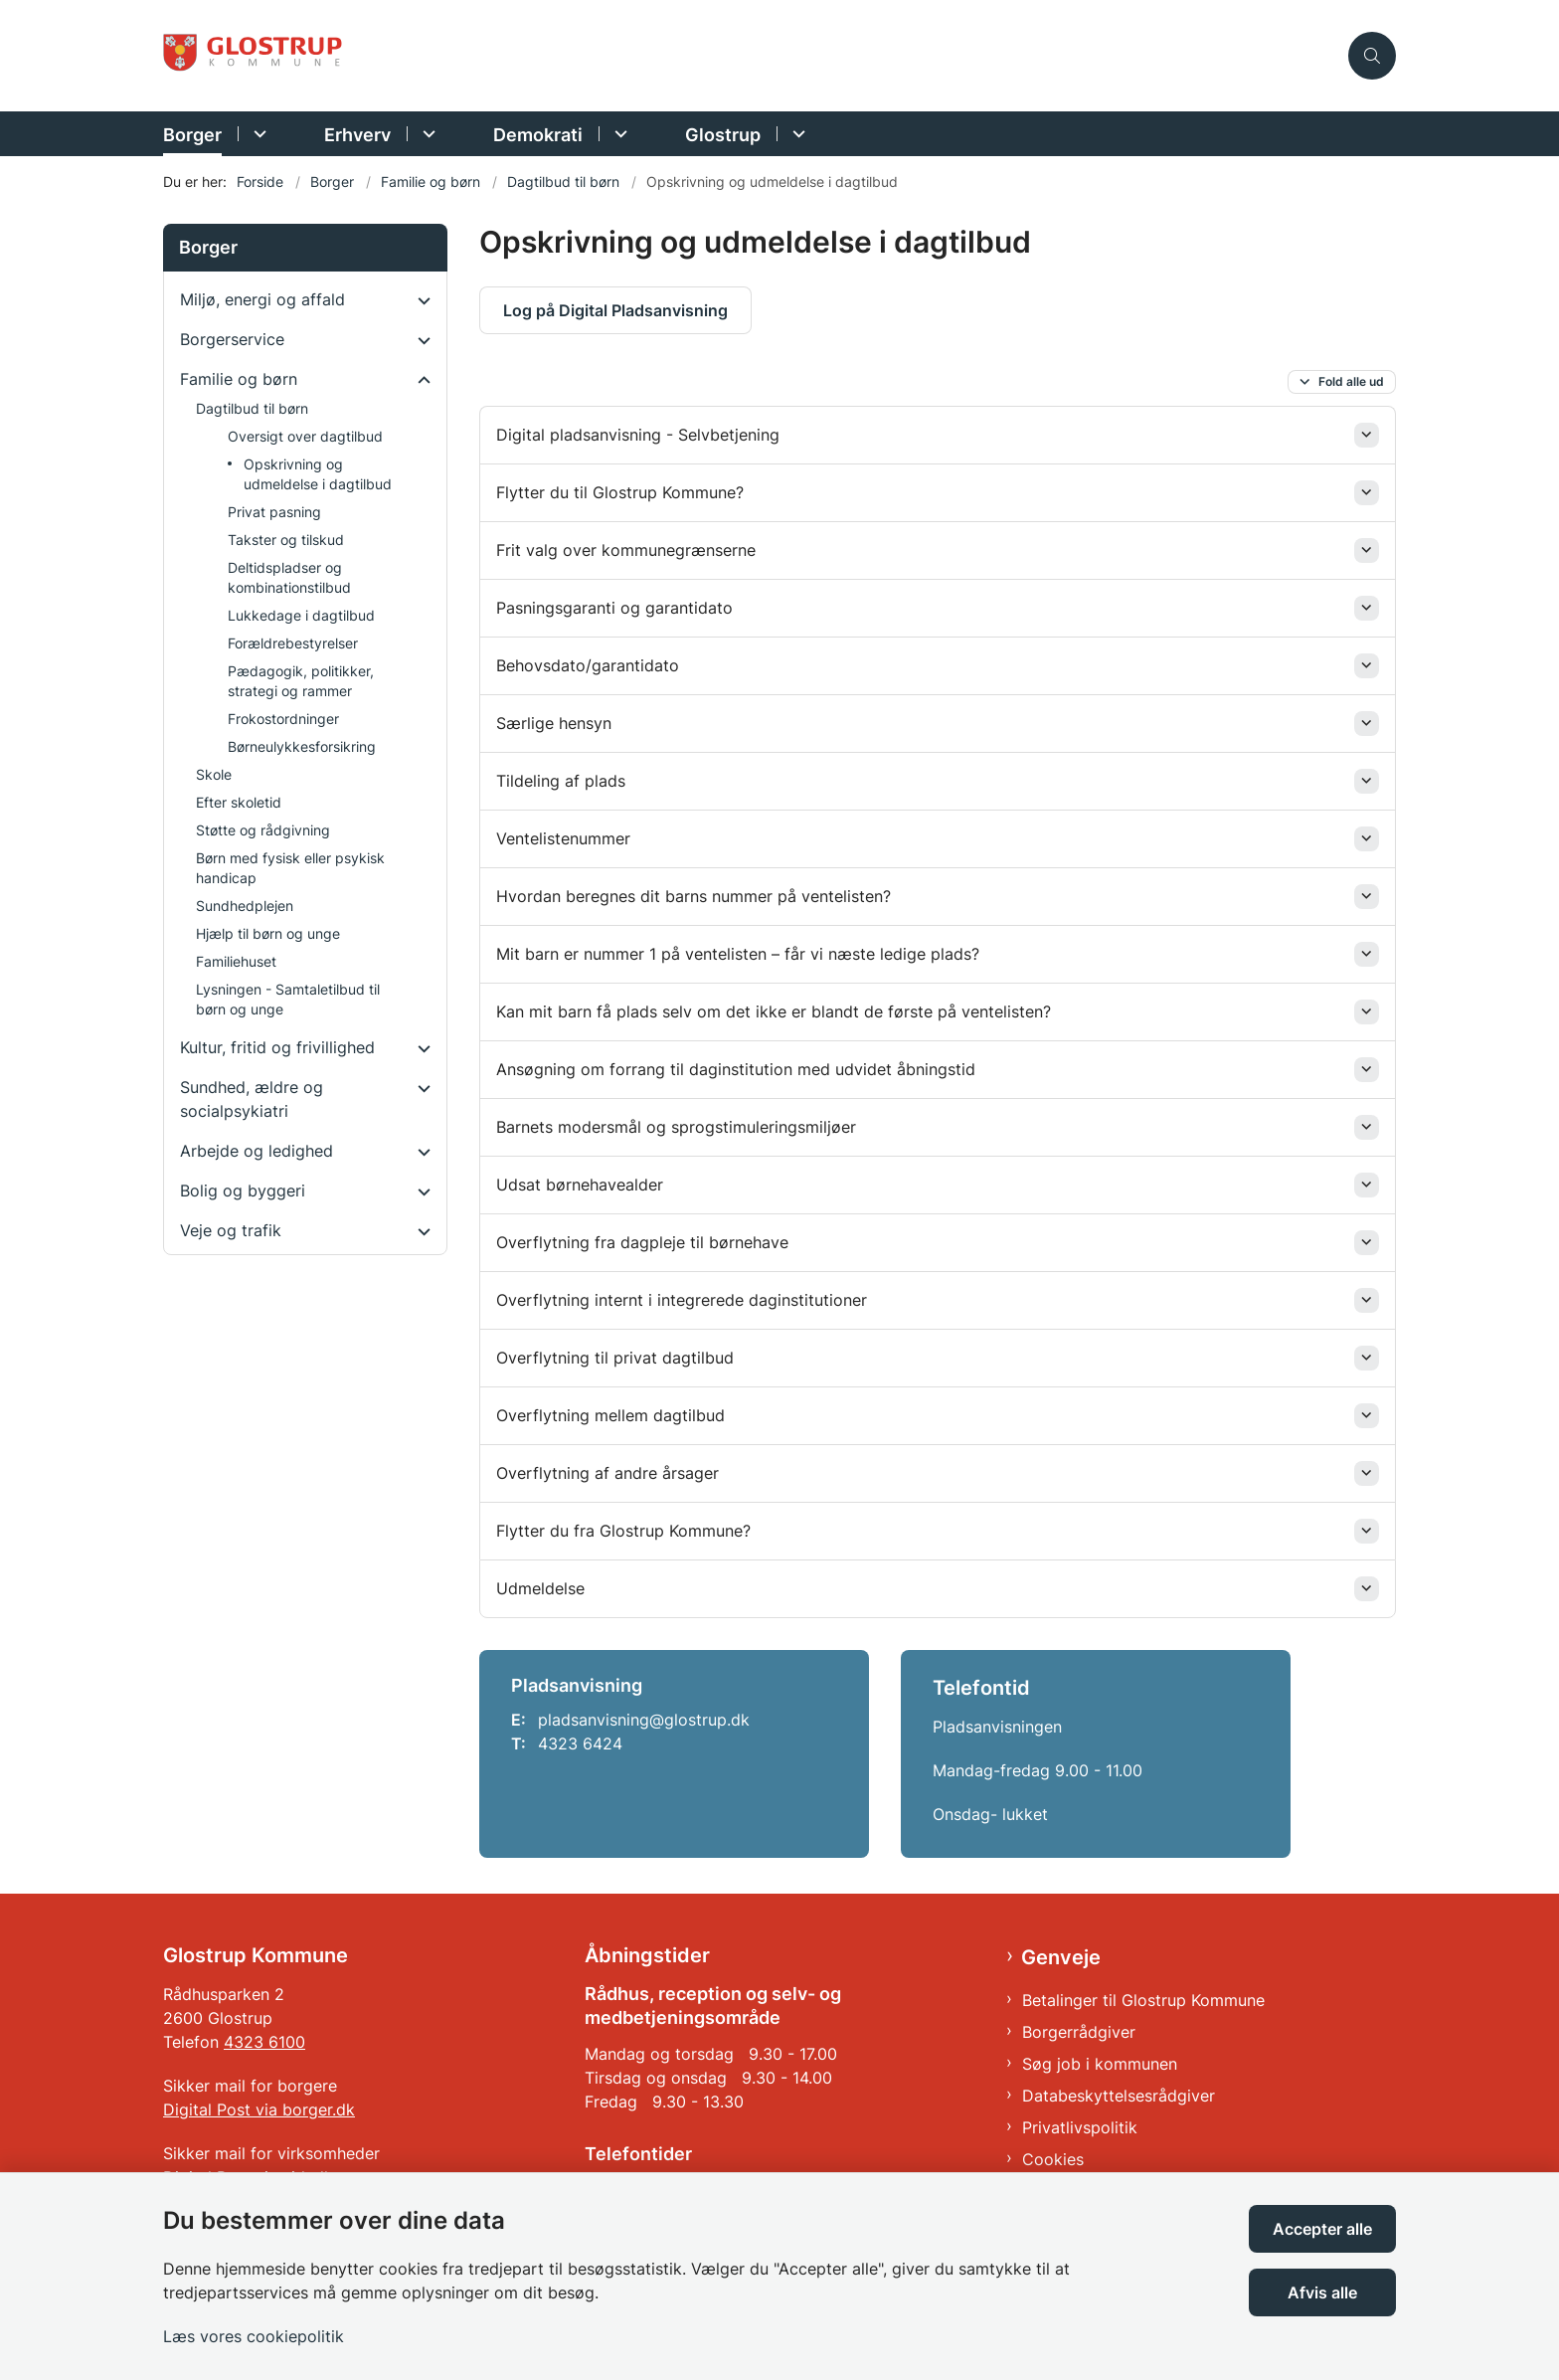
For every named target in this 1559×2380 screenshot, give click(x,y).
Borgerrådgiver (1078, 2032)
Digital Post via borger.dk (259, 2109)
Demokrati (538, 134)
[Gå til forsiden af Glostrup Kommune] (749, 56)
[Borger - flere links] (257, 133)
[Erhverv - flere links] (426, 133)
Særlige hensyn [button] (553, 723)
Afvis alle (1322, 2292)
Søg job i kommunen (1099, 2064)
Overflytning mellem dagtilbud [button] (610, 1415)
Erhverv (357, 134)
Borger (192, 134)
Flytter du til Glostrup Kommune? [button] (620, 492)
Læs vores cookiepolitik (253, 2336)
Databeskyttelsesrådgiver (1118, 2095)
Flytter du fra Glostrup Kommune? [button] (623, 1531)
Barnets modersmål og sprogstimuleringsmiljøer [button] (676, 1127)
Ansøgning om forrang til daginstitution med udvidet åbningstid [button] (735, 1069)
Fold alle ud (1351, 381)
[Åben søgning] (1372, 56)
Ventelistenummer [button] (563, 838)
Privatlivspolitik (1079, 2127)
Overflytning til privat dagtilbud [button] (615, 1358)
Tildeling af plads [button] (563, 781)
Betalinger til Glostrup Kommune (1143, 2000)
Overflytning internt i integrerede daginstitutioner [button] (681, 1300)
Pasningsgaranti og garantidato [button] (614, 608)
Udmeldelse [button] (540, 1588)
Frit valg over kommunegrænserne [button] (626, 550)
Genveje (1061, 1957)
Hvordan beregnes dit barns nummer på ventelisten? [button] (696, 896)
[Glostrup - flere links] (796, 133)
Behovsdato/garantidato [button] (587, 665)
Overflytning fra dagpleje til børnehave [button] (642, 1242)
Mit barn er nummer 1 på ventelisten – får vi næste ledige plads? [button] (737, 954)
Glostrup (723, 134)
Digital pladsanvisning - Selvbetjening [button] (638, 435)
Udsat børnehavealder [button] (579, 1184)
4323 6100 (264, 2042)
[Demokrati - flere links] (618, 133)
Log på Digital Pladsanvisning (615, 310)
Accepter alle (1322, 2229)
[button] (419, 300)
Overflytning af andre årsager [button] (607, 1473)
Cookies (1053, 2159)
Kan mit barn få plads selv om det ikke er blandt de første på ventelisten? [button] (773, 1011)
